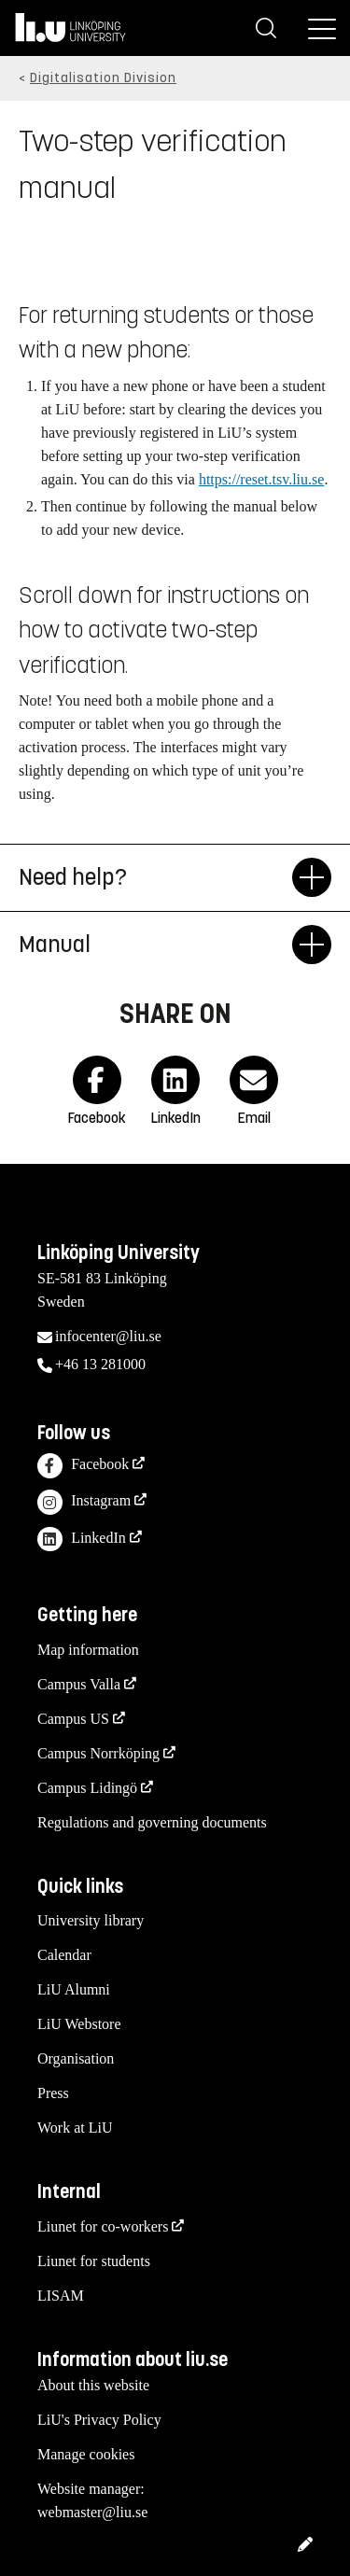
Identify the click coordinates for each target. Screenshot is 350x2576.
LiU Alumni (73, 1989)
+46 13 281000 (100, 1364)
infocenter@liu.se (108, 1336)
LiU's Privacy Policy (99, 2420)
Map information (88, 1650)
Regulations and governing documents (152, 1822)
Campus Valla (78, 1684)
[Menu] (322, 28)
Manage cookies (85, 2454)
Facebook (83, 1465)
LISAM (60, 2295)
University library (90, 1920)
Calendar (64, 1955)
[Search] (266, 28)
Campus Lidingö (87, 1788)
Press (53, 2093)
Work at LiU (74, 2127)
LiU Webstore (79, 2024)
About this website (93, 2385)
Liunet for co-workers (102, 2226)
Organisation (75, 2058)
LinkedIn (81, 1539)
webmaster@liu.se (92, 2512)
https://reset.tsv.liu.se (262, 479)
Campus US (73, 1719)
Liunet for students (93, 2261)
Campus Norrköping (98, 1753)
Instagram (84, 1502)
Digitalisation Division (103, 78)
